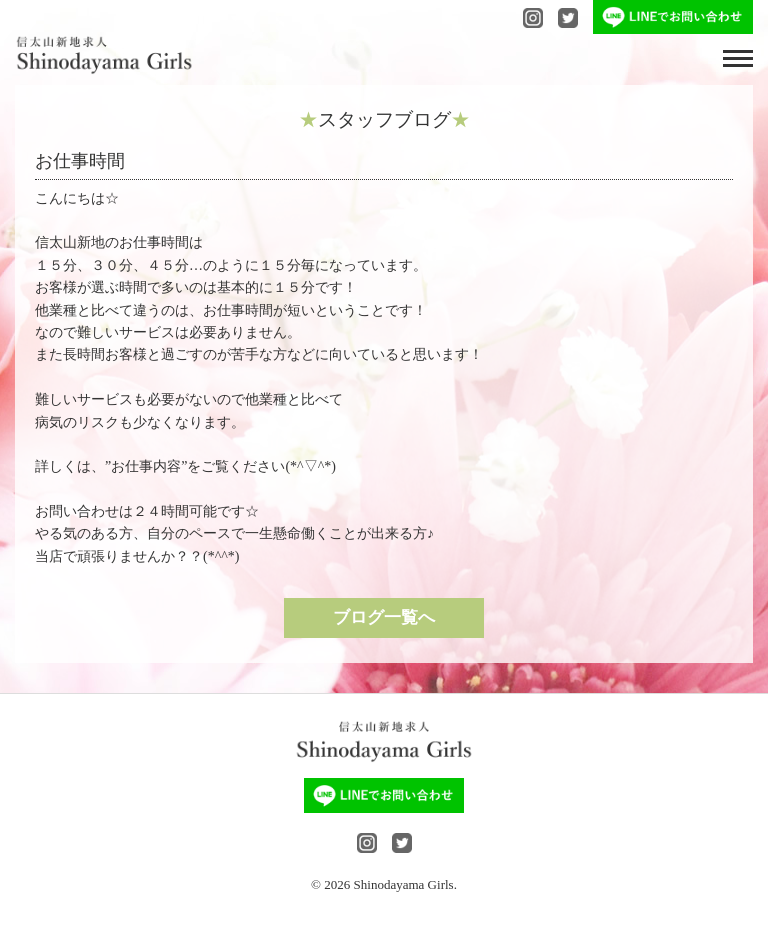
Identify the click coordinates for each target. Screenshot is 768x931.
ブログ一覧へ (384, 617)
